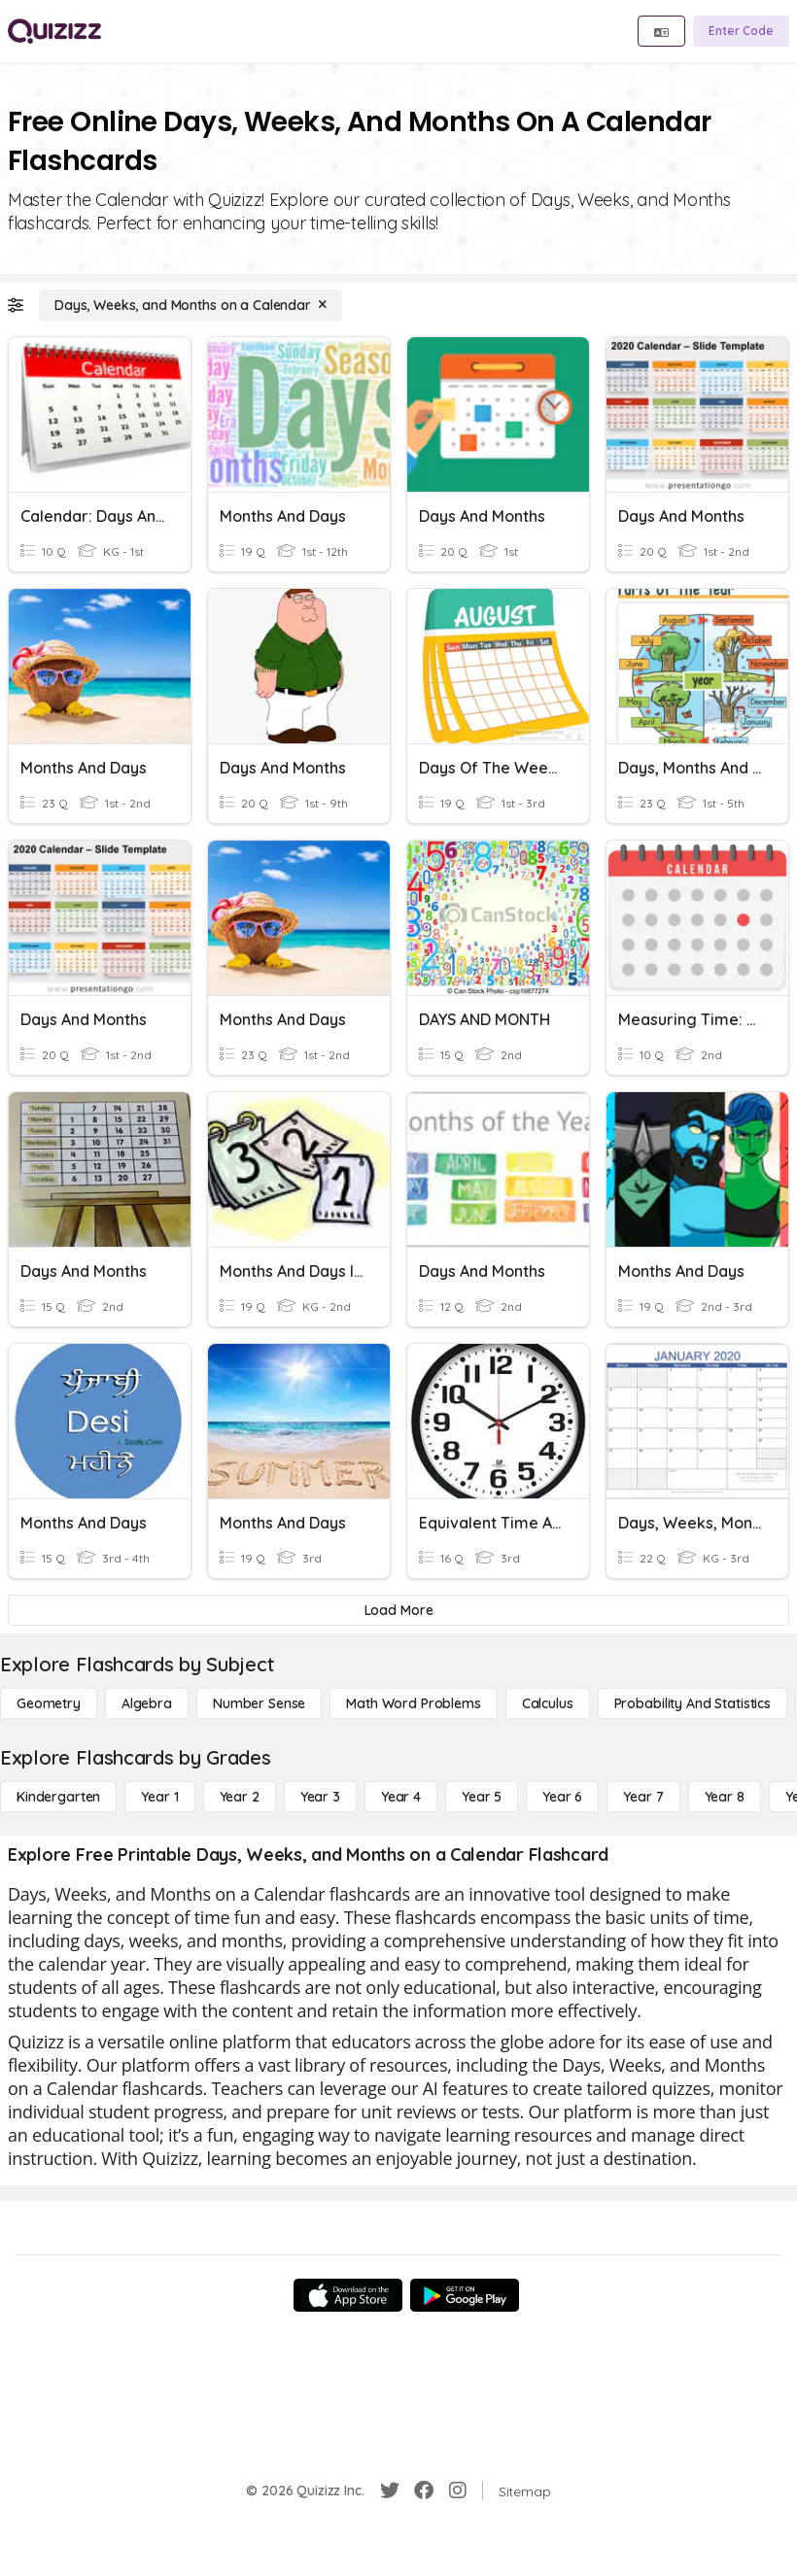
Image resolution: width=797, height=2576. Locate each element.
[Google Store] (464, 2295)
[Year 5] (481, 1796)
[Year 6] (562, 1796)
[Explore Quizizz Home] (54, 31)
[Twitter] (389, 2490)
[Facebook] (423, 2490)
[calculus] (547, 1703)
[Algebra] (147, 1703)
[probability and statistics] (692, 1703)
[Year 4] (400, 1796)
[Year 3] (320, 1796)
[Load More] (398, 1610)
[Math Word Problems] (413, 1703)
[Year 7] (642, 1796)
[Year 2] (239, 1796)
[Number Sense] (259, 1703)
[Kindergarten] (58, 1796)
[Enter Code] (741, 31)
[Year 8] (724, 1796)
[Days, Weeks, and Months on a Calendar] (190, 305)
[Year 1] (159, 1796)
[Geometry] (48, 1703)
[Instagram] (458, 2490)
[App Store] (348, 2295)
